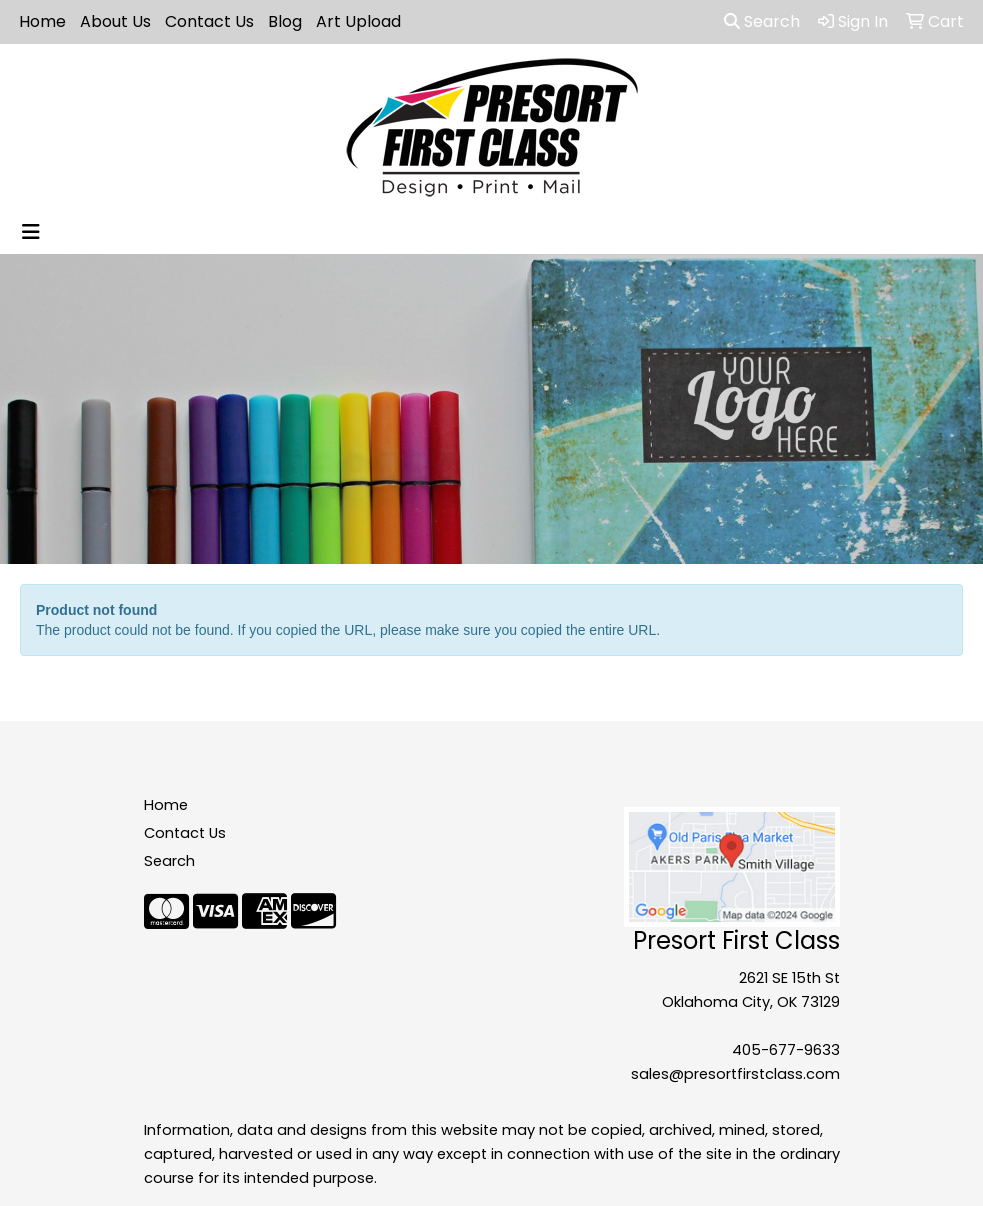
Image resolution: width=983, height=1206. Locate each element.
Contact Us (209, 21)
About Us (115, 21)
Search (762, 21)
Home (42, 21)
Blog (285, 21)
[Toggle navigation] (31, 232)
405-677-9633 (786, 1050)
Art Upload (358, 21)
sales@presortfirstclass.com (735, 1074)
